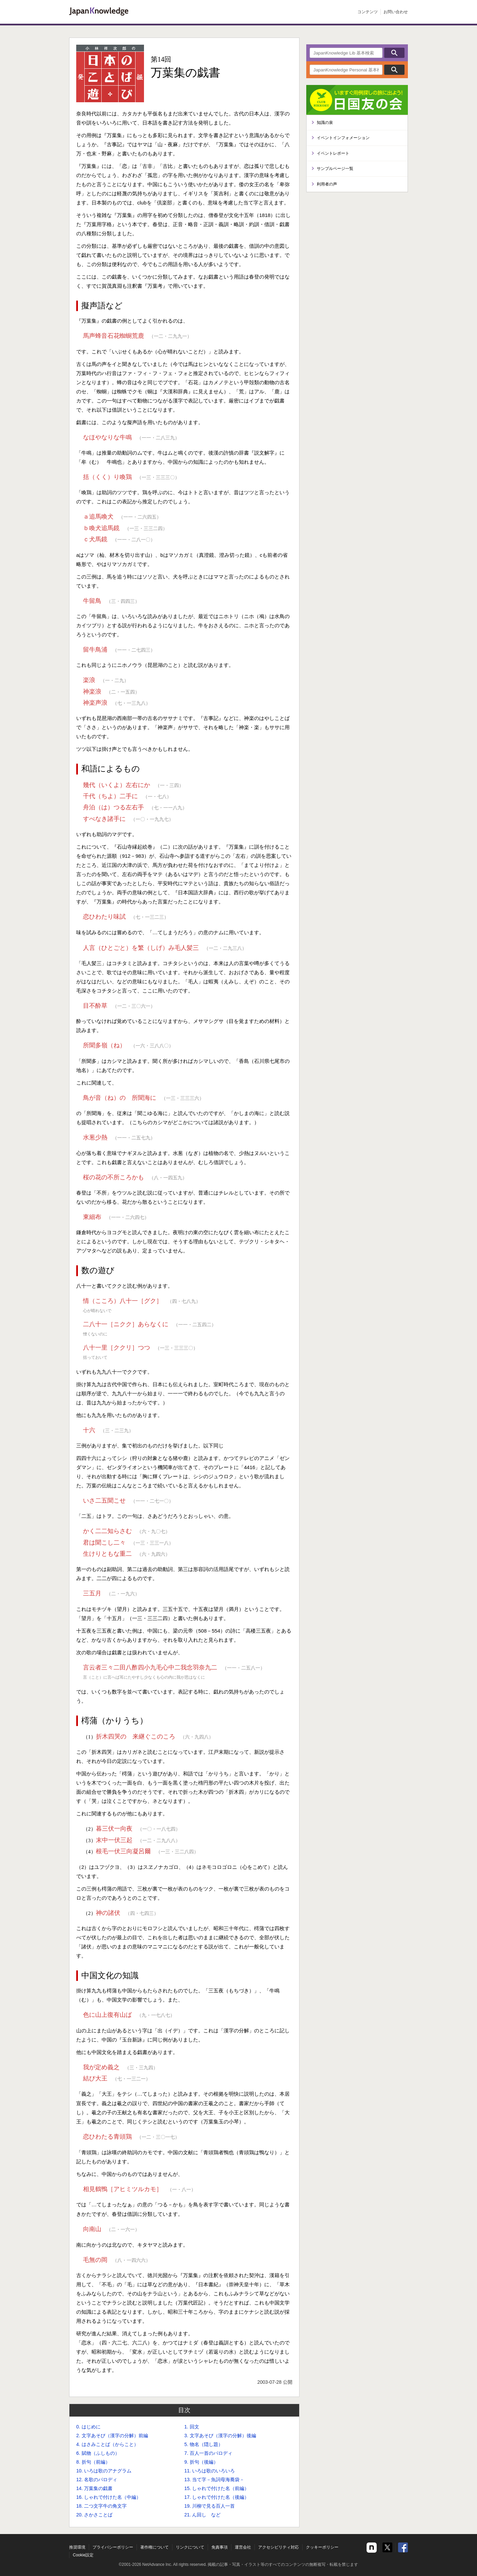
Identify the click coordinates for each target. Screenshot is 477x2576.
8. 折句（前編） (93, 2462)
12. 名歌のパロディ (96, 2479)
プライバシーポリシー (112, 2547)
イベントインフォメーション (343, 137)
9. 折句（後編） (201, 2462)
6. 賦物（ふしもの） (98, 2453)
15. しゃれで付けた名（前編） (216, 2488)
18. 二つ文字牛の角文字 (101, 2506)
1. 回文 (191, 2426)
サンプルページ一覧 (335, 168)
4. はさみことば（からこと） (107, 2444)
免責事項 (219, 2547)
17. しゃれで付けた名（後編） (216, 2497)
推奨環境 (77, 2547)
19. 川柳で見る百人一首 (209, 2506)
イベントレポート (333, 153)
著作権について (154, 2547)
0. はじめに (88, 2426)
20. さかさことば (94, 2514)
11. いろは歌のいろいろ (209, 2470)
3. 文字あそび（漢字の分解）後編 (220, 2435)
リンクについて (190, 2547)
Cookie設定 (83, 2555)
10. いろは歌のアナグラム (103, 2470)
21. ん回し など (202, 2514)
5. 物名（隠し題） (203, 2444)
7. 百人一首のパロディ (208, 2453)
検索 (394, 53)
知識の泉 (325, 122)
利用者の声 (327, 184)
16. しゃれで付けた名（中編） (108, 2497)
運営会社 (243, 2547)
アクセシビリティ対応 (278, 2547)
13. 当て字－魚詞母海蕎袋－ (214, 2479)
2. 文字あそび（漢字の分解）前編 (112, 2435)
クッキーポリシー (322, 2547)
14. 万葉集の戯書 (94, 2488)
